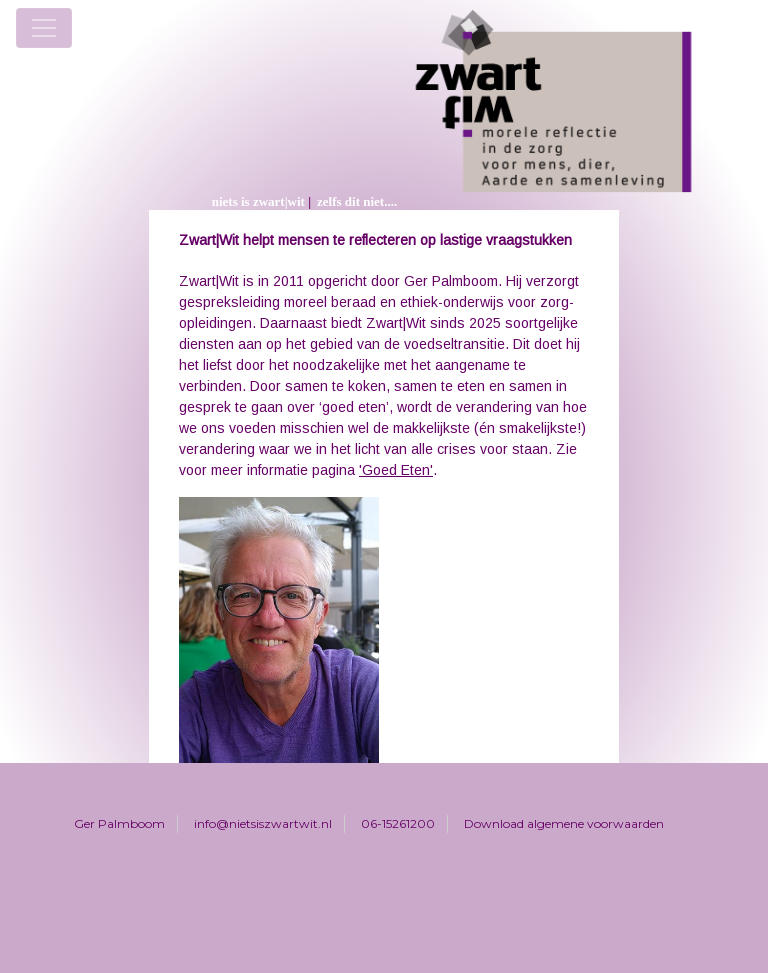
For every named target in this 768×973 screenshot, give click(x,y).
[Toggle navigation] (44, 28)
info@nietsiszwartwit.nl (263, 823)
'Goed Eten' (396, 470)
